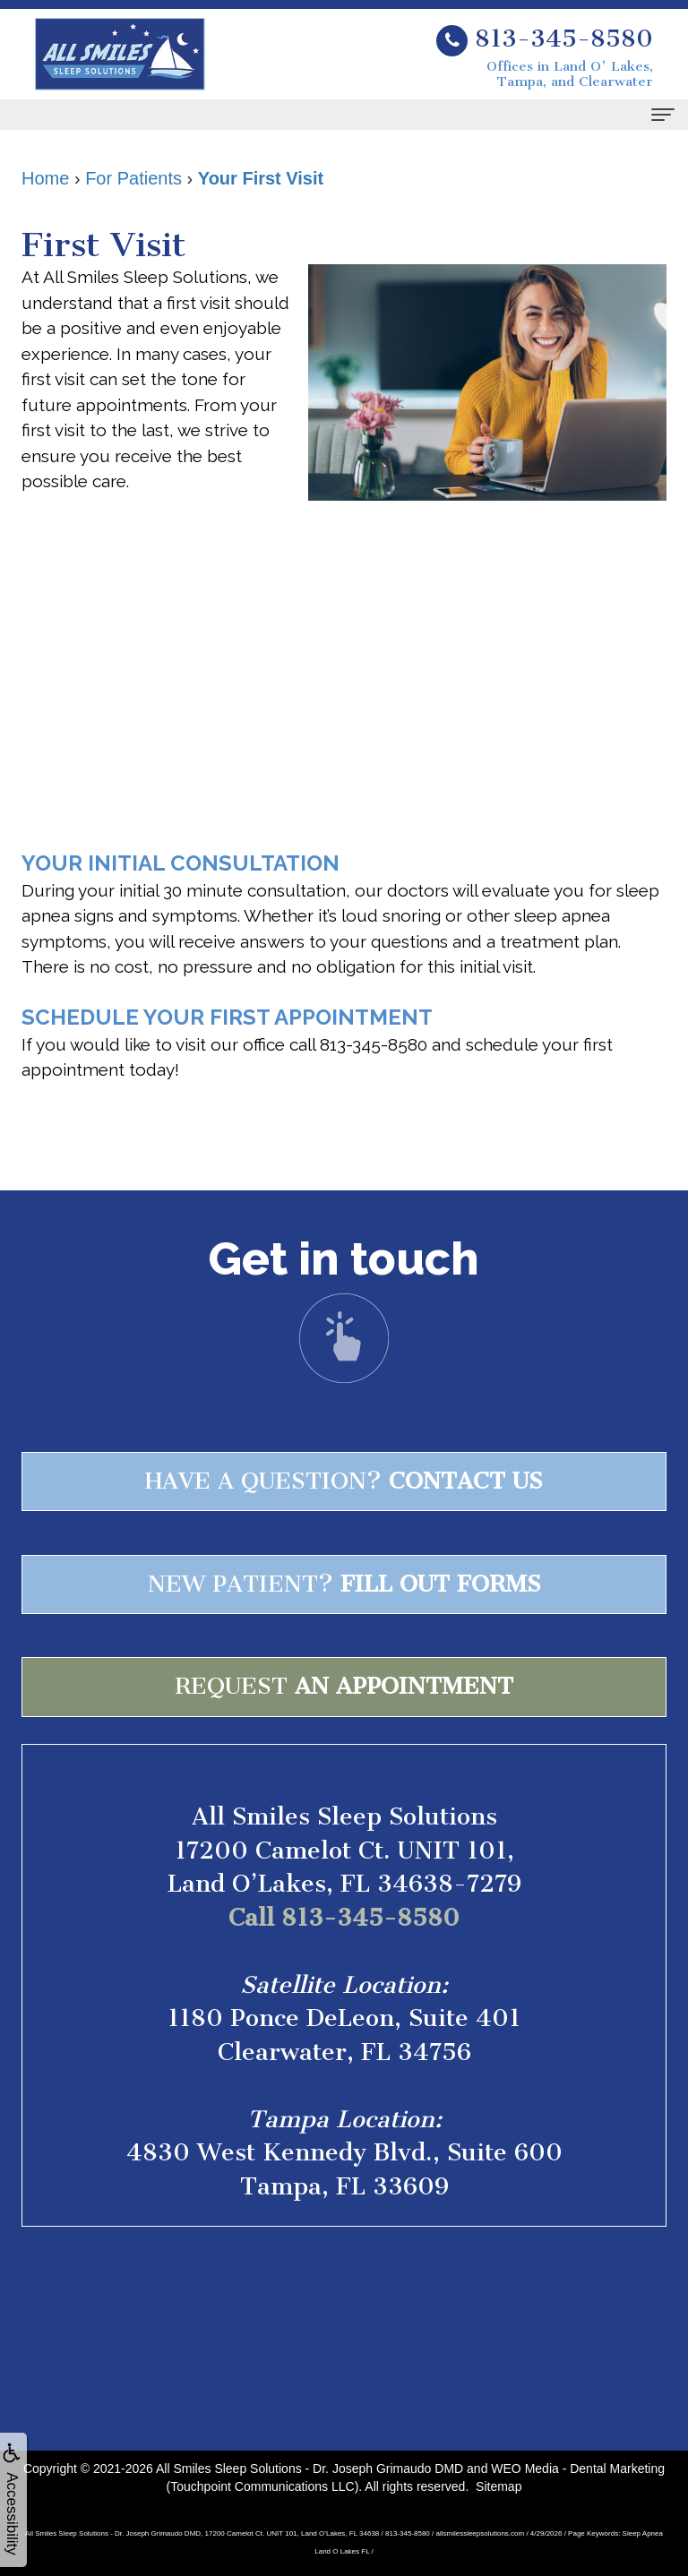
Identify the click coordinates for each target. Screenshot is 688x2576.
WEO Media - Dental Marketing (578, 2468)
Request (344, 1686)
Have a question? (344, 1481)
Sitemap (498, 2486)
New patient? (344, 1584)
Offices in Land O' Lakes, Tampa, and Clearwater (569, 74)
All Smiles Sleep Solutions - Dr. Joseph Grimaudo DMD (309, 2468)
